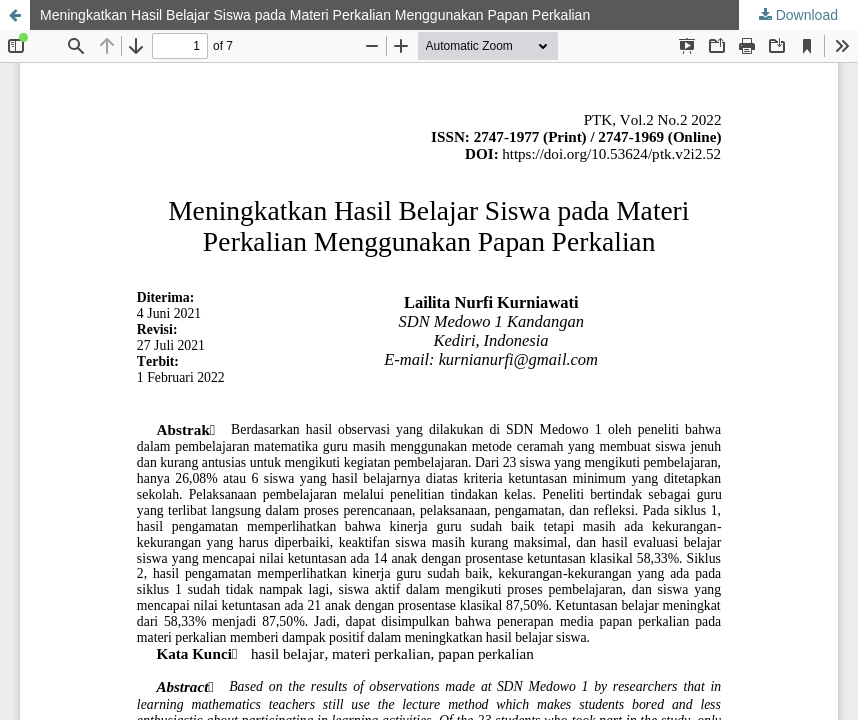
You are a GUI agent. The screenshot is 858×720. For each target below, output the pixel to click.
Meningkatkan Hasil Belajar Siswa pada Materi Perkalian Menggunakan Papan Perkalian (315, 15)
